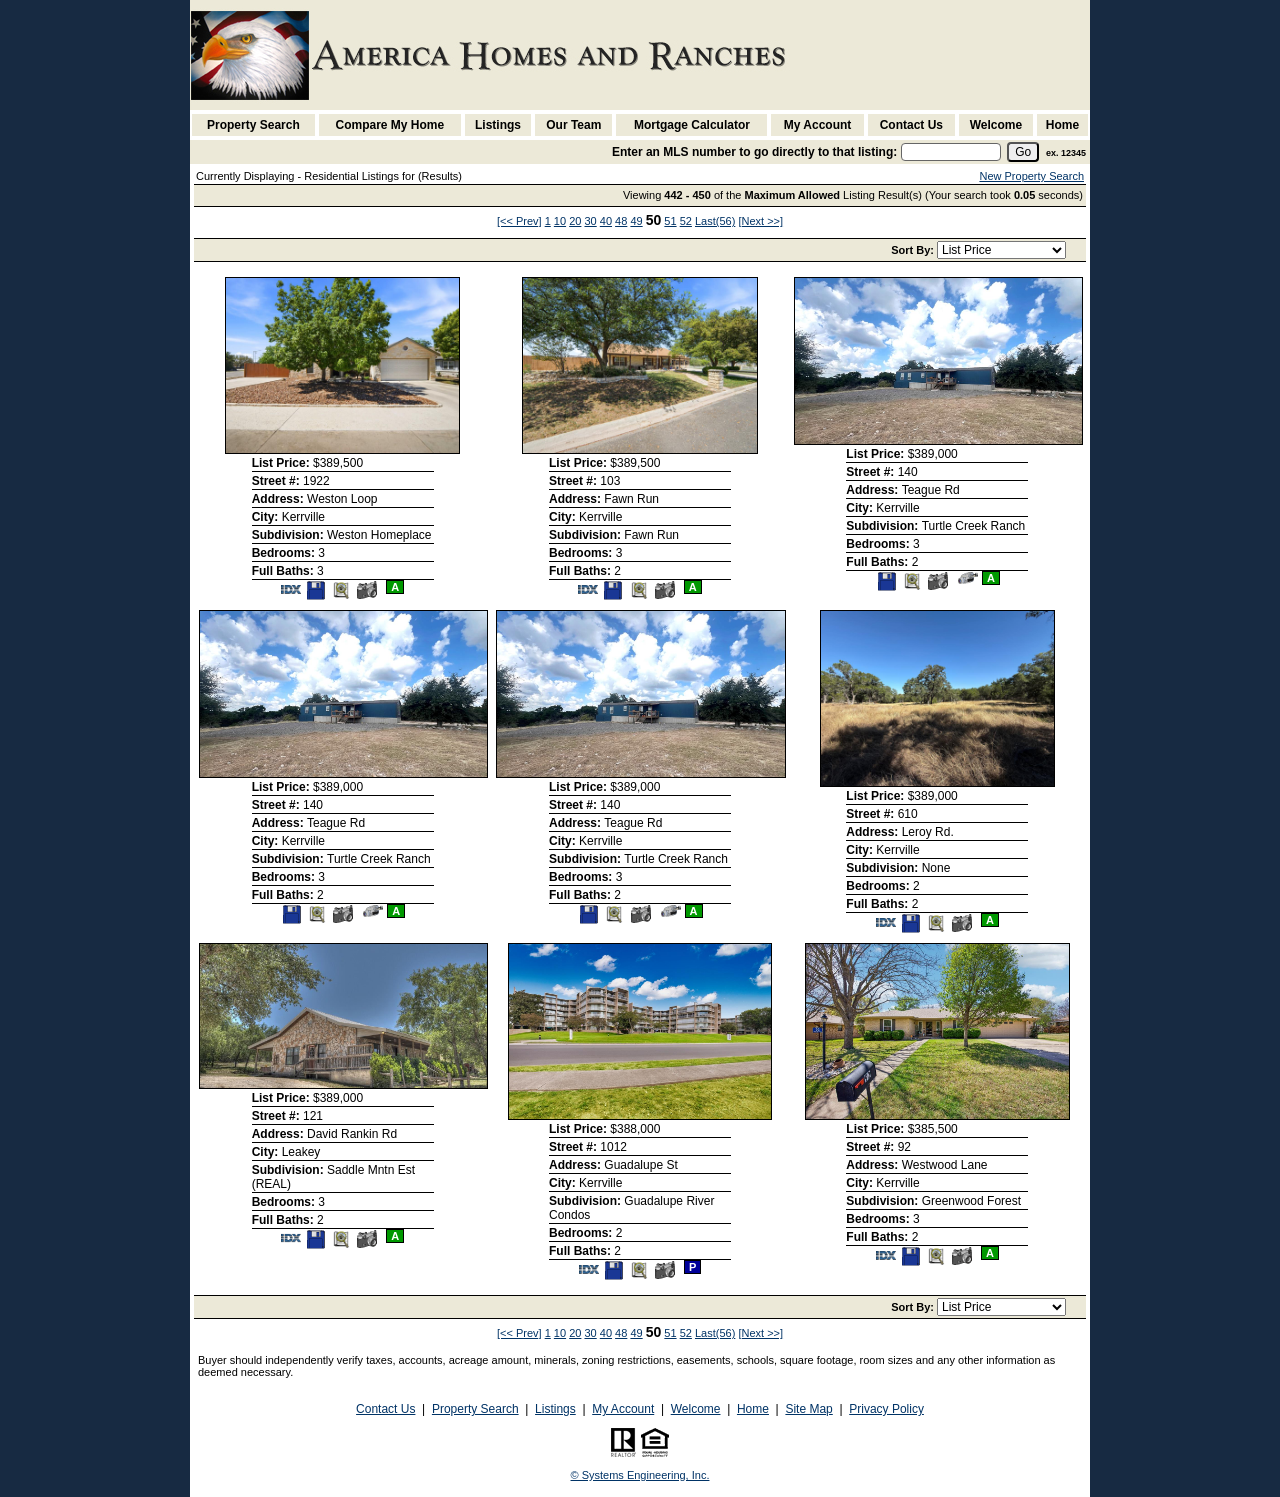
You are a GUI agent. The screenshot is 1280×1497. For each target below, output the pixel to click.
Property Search (253, 125)
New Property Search (1031, 176)
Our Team (573, 125)
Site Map (808, 1409)
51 (670, 221)
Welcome (996, 125)
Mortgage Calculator (692, 125)
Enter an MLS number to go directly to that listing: (754, 152)
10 (560, 221)
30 (590, 221)
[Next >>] (760, 221)
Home (1062, 125)
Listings (498, 125)
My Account (818, 125)
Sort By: (914, 250)
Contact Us (911, 125)
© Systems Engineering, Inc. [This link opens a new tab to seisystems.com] (640, 1475)
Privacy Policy (886, 1409)
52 (686, 221)
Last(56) (715, 221)
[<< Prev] (519, 221)
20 (575, 221)
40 (606, 221)
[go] (1023, 152)
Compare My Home (390, 125)
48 (621, 221)
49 (636, 221)
